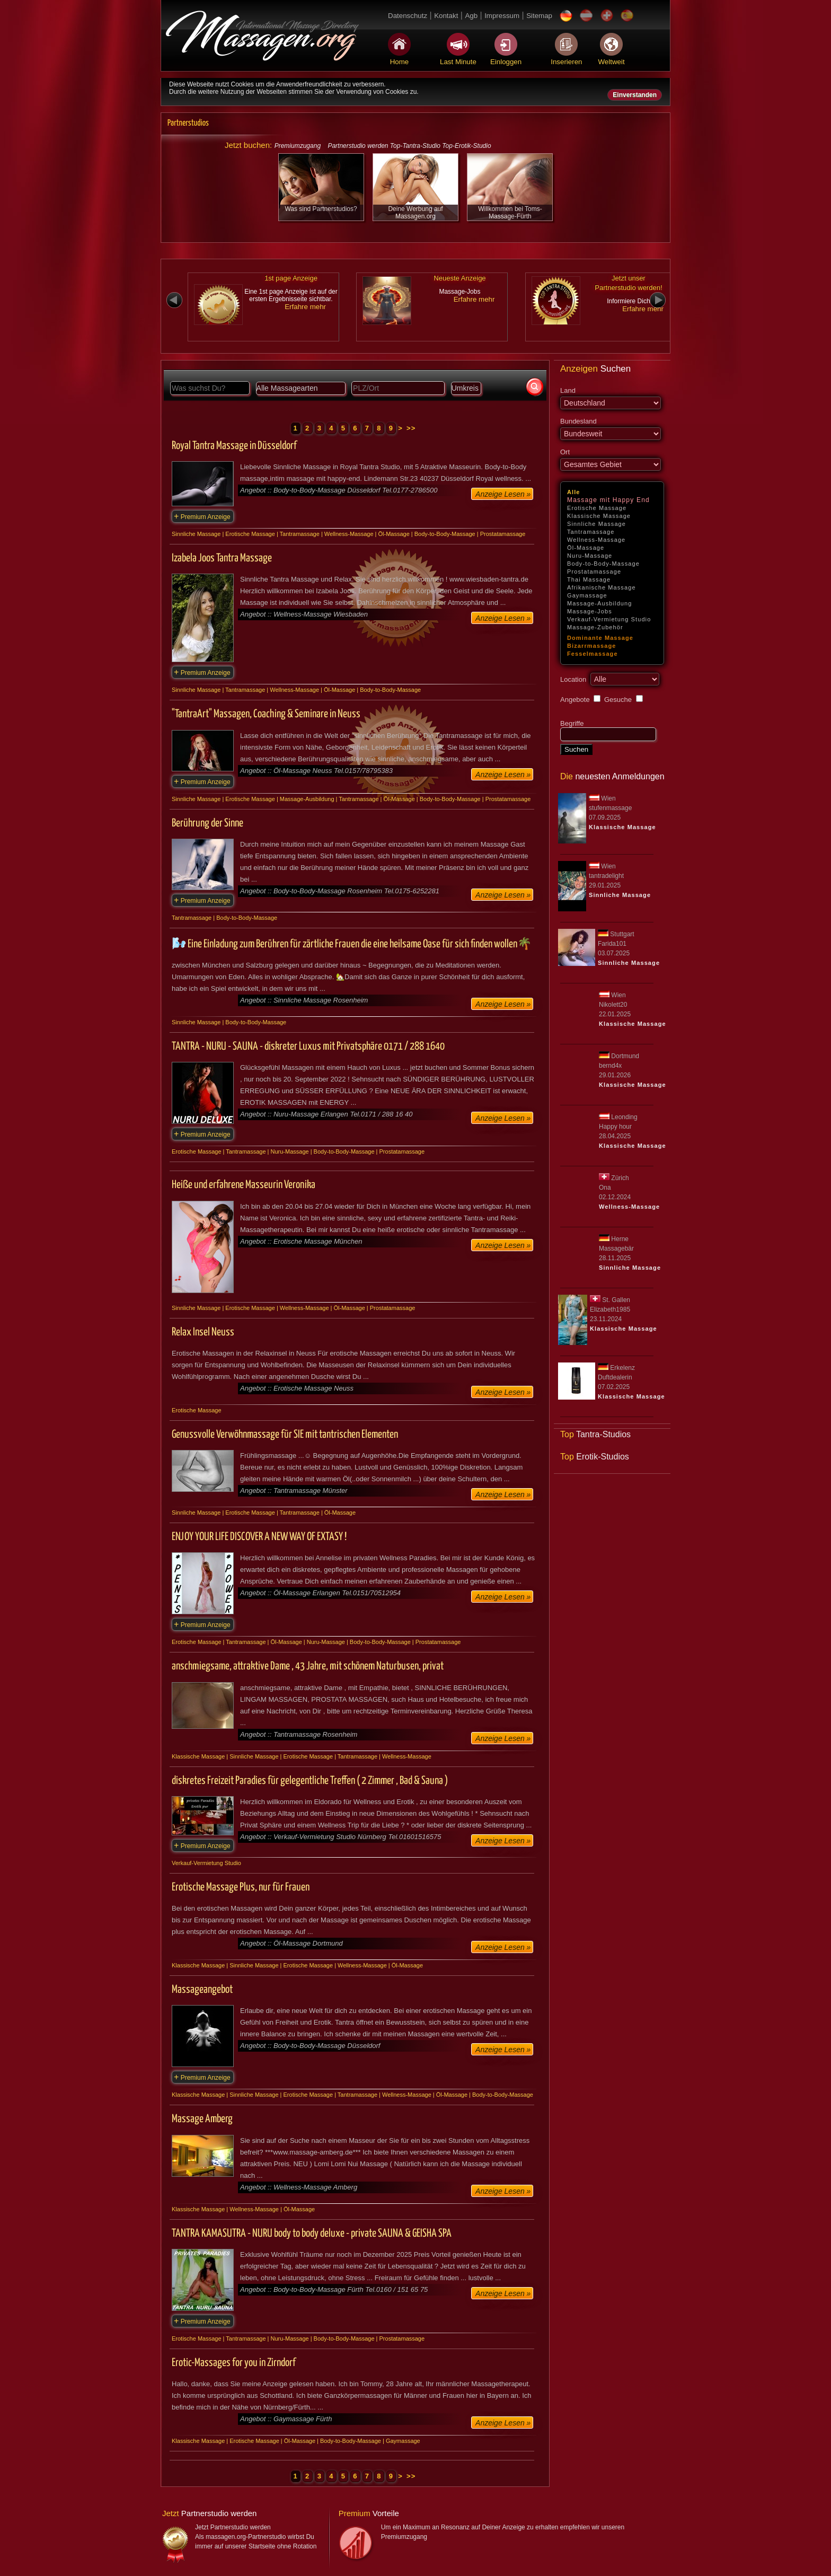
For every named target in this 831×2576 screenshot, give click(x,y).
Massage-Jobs (589, 611)
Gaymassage (587, 595)
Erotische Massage (596, 508)
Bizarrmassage (591, 646)
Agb (471, 16)
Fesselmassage (592, 653)
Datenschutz (407, 16)
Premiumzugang (298, 146)
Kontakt (446, 16)
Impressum (501, 16)
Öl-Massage (585, 547)
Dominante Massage (600, 638)
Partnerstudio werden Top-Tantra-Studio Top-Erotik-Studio (409, 146)
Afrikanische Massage (601, 587)
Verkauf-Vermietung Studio (609, 619)
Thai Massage (589, 579)
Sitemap (539, 16)
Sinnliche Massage (596, 524)
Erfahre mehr (305, 307)
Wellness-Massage (596, 540)
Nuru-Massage (589, 555)
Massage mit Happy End (608, 500)
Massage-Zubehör (595, 627)
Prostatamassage (594, 571)
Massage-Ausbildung (599, 603)
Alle (573, 492)
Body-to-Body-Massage (603, 563)
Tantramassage (591, 532)
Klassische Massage (599, 516)
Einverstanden (635, 95)
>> (411, 428)
